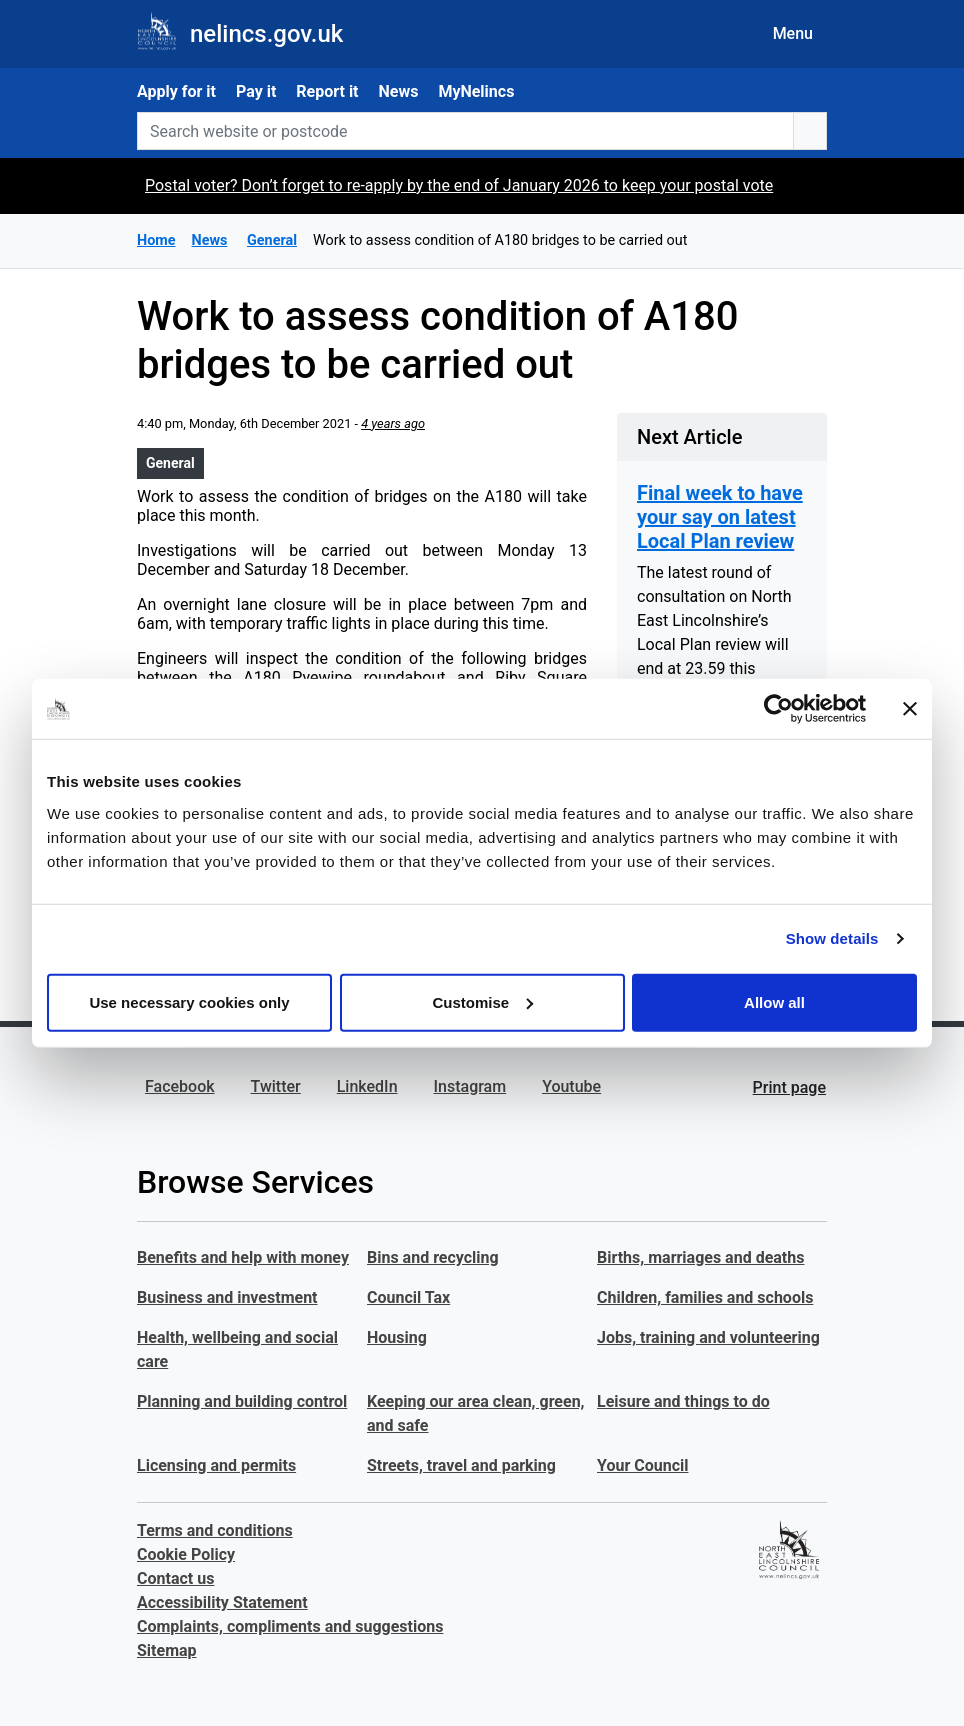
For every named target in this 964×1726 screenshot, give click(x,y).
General (170, 463)
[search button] (810, 131)
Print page (789, 1087)
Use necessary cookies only (189, 1001)
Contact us (175, 1578)
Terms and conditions (215, 1530)
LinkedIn (367, 1086)
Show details (832, 938)
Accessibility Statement (222, 1602)
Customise (482, 1001)
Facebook (180, 1086)
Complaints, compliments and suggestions (290, 1626)
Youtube (571, 1086)
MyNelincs (476, 91)
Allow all (774, 1001)
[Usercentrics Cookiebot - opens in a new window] (778, 709)
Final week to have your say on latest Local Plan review (720, 517)
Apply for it (176, 91)
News (399, 91)
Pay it (256, 91)
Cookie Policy (186, 1554)
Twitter (276, 1086)
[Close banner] (910, 709)
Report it (327, 91)
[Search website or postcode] (465, 131)
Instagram (470, 1086)
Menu (793, 33)
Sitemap (167, 1650)
